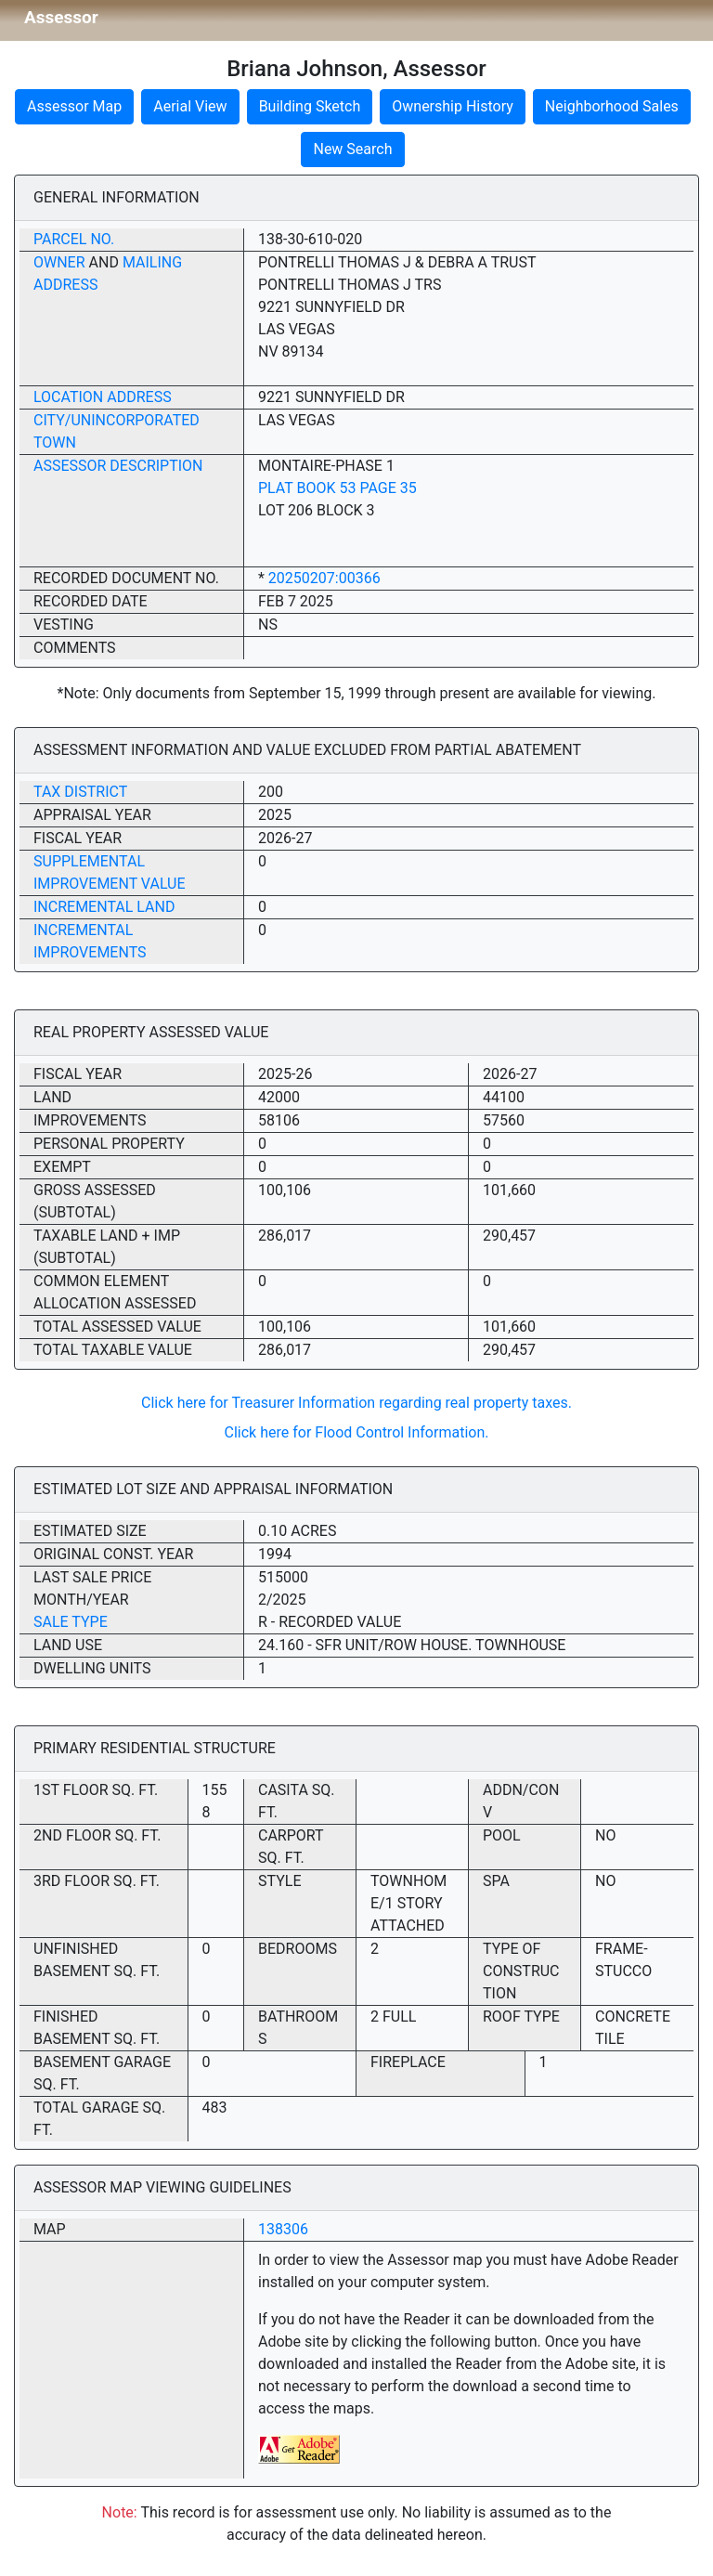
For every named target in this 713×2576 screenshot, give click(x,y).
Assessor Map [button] (74, 106)
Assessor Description (118, 466)
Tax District (80, 791)
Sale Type (70, 1622)
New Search (352, 149)
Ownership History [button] (452, 106)
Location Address (102, 397)
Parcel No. (73, 239)
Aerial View (190, 106)
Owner (59, 262)
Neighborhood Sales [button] (612, 106)
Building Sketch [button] (310, 106)
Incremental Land (104, 907)
